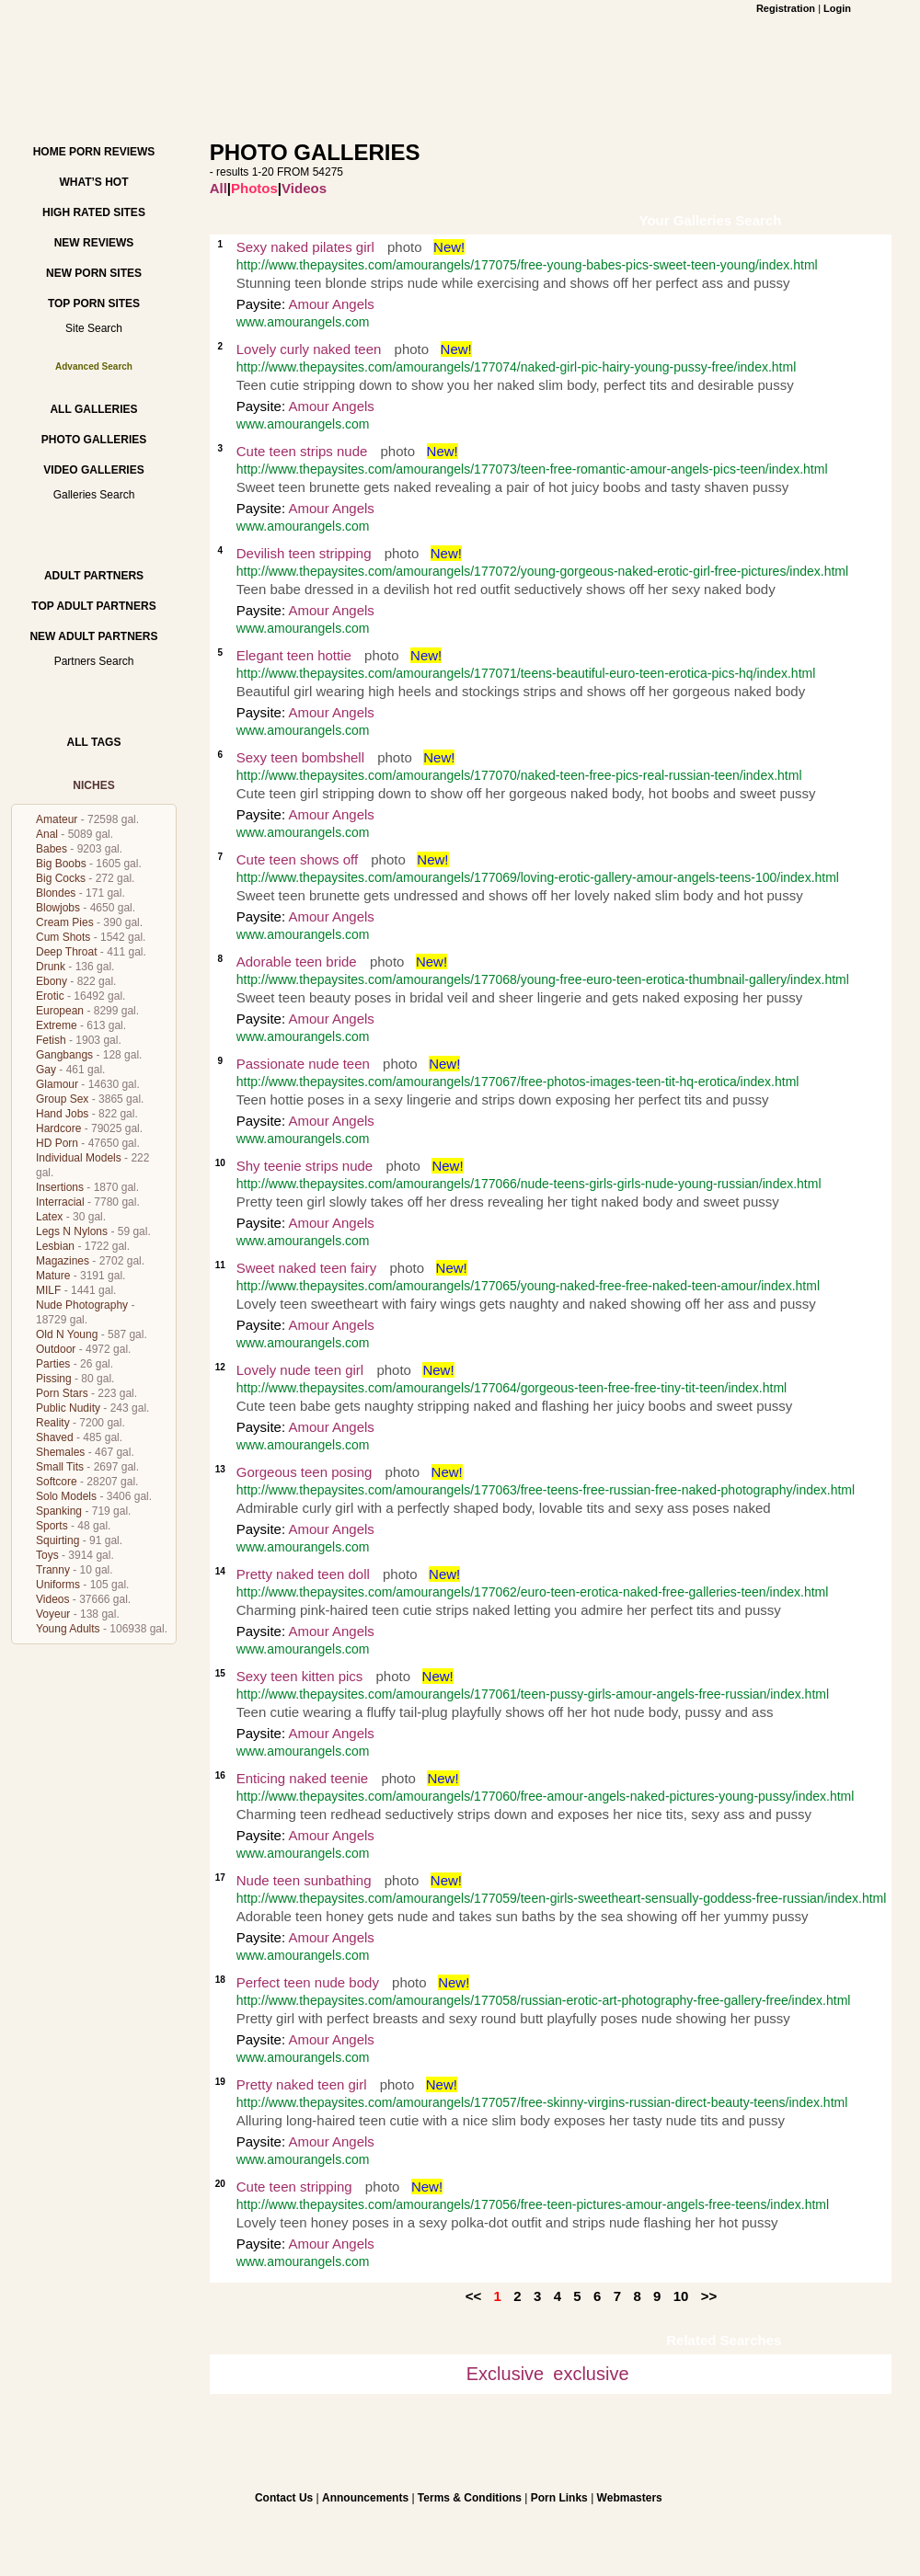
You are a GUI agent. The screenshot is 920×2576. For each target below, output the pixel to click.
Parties (53, 1363)
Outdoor (55, 1349)
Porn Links (559, 2497)
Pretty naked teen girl (301, 2084)
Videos (52, 1599)
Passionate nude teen (303, 1063)
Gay (46, 1069)
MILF (48, 1290)
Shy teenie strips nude (304, 1166)
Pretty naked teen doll (303, 1574)
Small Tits (60, 1466)
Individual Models (78, 1157)
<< (474, 2296)
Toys (47, 1555)
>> (709, 2296)
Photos (254, 188)
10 (681, 2296)
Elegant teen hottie (293, 655)
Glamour (57, 1084)
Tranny (53, 1569)
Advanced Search (93, 366)
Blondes (55, 893)
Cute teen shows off (297, 859)
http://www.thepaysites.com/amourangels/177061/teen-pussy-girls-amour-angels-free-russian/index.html (532, 1694)
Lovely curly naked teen (309, 349)
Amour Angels (331, 304)
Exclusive (505, 2374)
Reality (53, 1422)
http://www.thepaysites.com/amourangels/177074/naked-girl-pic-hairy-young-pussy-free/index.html (516, 367)
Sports (52, 1525)
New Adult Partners (93, 636)
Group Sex (62, 1099)
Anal (47, 834)
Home (49, 151)
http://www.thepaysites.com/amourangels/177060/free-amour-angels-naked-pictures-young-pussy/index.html (545, 1796)
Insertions (60, 1187)
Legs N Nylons (72, 1231)
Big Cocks (61, 878)
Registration (785, 8)
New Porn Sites (94, 273)
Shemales (60, 1452)
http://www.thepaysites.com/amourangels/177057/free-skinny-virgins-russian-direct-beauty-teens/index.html (542, 2102)
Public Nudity (68, 1408)
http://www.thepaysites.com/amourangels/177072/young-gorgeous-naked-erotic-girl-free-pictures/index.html (542, 571)
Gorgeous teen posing (304, 1472)
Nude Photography (82, 1305)
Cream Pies (65, 922)
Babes (51, 848)
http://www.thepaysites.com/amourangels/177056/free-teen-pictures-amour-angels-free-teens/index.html (532, 2204)
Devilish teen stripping (304, 553)
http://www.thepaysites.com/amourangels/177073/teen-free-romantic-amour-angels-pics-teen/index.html (532, 469)
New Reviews (94, 242)
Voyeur (53, 1614)
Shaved (55, 1437)
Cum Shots (63, 937)
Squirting (57, 1540)
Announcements (365, 2497)
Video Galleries (93, 470)
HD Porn (57, 1143)
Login (837, 8)
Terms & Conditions (470, 2497)
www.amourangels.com (303, 322)
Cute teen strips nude (302, 451)
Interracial (60, 1202)
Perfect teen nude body (307, 1982)
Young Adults (68, 1628)
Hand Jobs (62, 1113)
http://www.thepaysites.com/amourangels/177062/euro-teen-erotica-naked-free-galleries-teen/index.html (532, 1592)
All (218, 188)
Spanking (59, 1511)
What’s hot (93, 182)
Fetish (51, 1040)
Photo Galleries (93, 439)
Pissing (54, 1378)
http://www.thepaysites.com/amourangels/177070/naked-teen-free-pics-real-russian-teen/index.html (519, 775)
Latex (49, 1216)
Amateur (56, 819)
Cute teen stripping (294, 2186)
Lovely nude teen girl (299, 1370)
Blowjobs (58, 907)
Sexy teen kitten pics (299, 1676)
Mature (53, 1275)
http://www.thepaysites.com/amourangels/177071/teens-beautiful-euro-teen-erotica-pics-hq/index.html (526, 673)
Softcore (56, 1481)
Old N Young (67, 1334)
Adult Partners (94, 575)
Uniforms (58, 1584)
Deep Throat (67, 951)
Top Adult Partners (93, 606)
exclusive (590, 2374)
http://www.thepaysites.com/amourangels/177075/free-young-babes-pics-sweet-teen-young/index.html (527, 265)
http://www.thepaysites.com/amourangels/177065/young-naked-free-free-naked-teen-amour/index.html (528, 1285)
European (60, 1010)
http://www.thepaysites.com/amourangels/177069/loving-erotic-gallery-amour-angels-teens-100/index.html (537, 877)
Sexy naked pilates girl (305, 247)
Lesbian (55, 1246)
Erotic (50, 996)
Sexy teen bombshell (300, 757)
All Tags (94, 742)
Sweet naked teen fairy (306, 1268)
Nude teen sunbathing (304, 1880)
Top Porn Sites (94, 303)
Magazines (62, 1260)
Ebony (51, 981)
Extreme (56, 1025)
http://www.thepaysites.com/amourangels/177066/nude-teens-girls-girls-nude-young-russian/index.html (529, 1183)
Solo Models (66, 1496)
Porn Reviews (112, 151)
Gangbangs (64, 1054)
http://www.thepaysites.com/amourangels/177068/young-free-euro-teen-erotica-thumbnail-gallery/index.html (542, 979)
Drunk (50, 966)
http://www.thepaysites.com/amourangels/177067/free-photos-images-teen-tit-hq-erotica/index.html (517, 1081)
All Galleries (93, 409)
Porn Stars (62, 1393)
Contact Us (284, 2497)
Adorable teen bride (296, 961)
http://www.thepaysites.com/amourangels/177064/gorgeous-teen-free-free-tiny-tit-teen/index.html (511, 1387)
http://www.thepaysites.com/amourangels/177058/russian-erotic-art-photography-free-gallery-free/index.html (543, 2000)
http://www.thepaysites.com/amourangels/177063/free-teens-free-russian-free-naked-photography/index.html (545, 1490)
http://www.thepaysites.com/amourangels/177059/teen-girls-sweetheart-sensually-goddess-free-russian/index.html (561, 1898)
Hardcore (58, 1128)
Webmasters (629, 2497)
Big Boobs (61, 863)
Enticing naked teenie (302, 1778)
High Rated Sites (93, 212)
